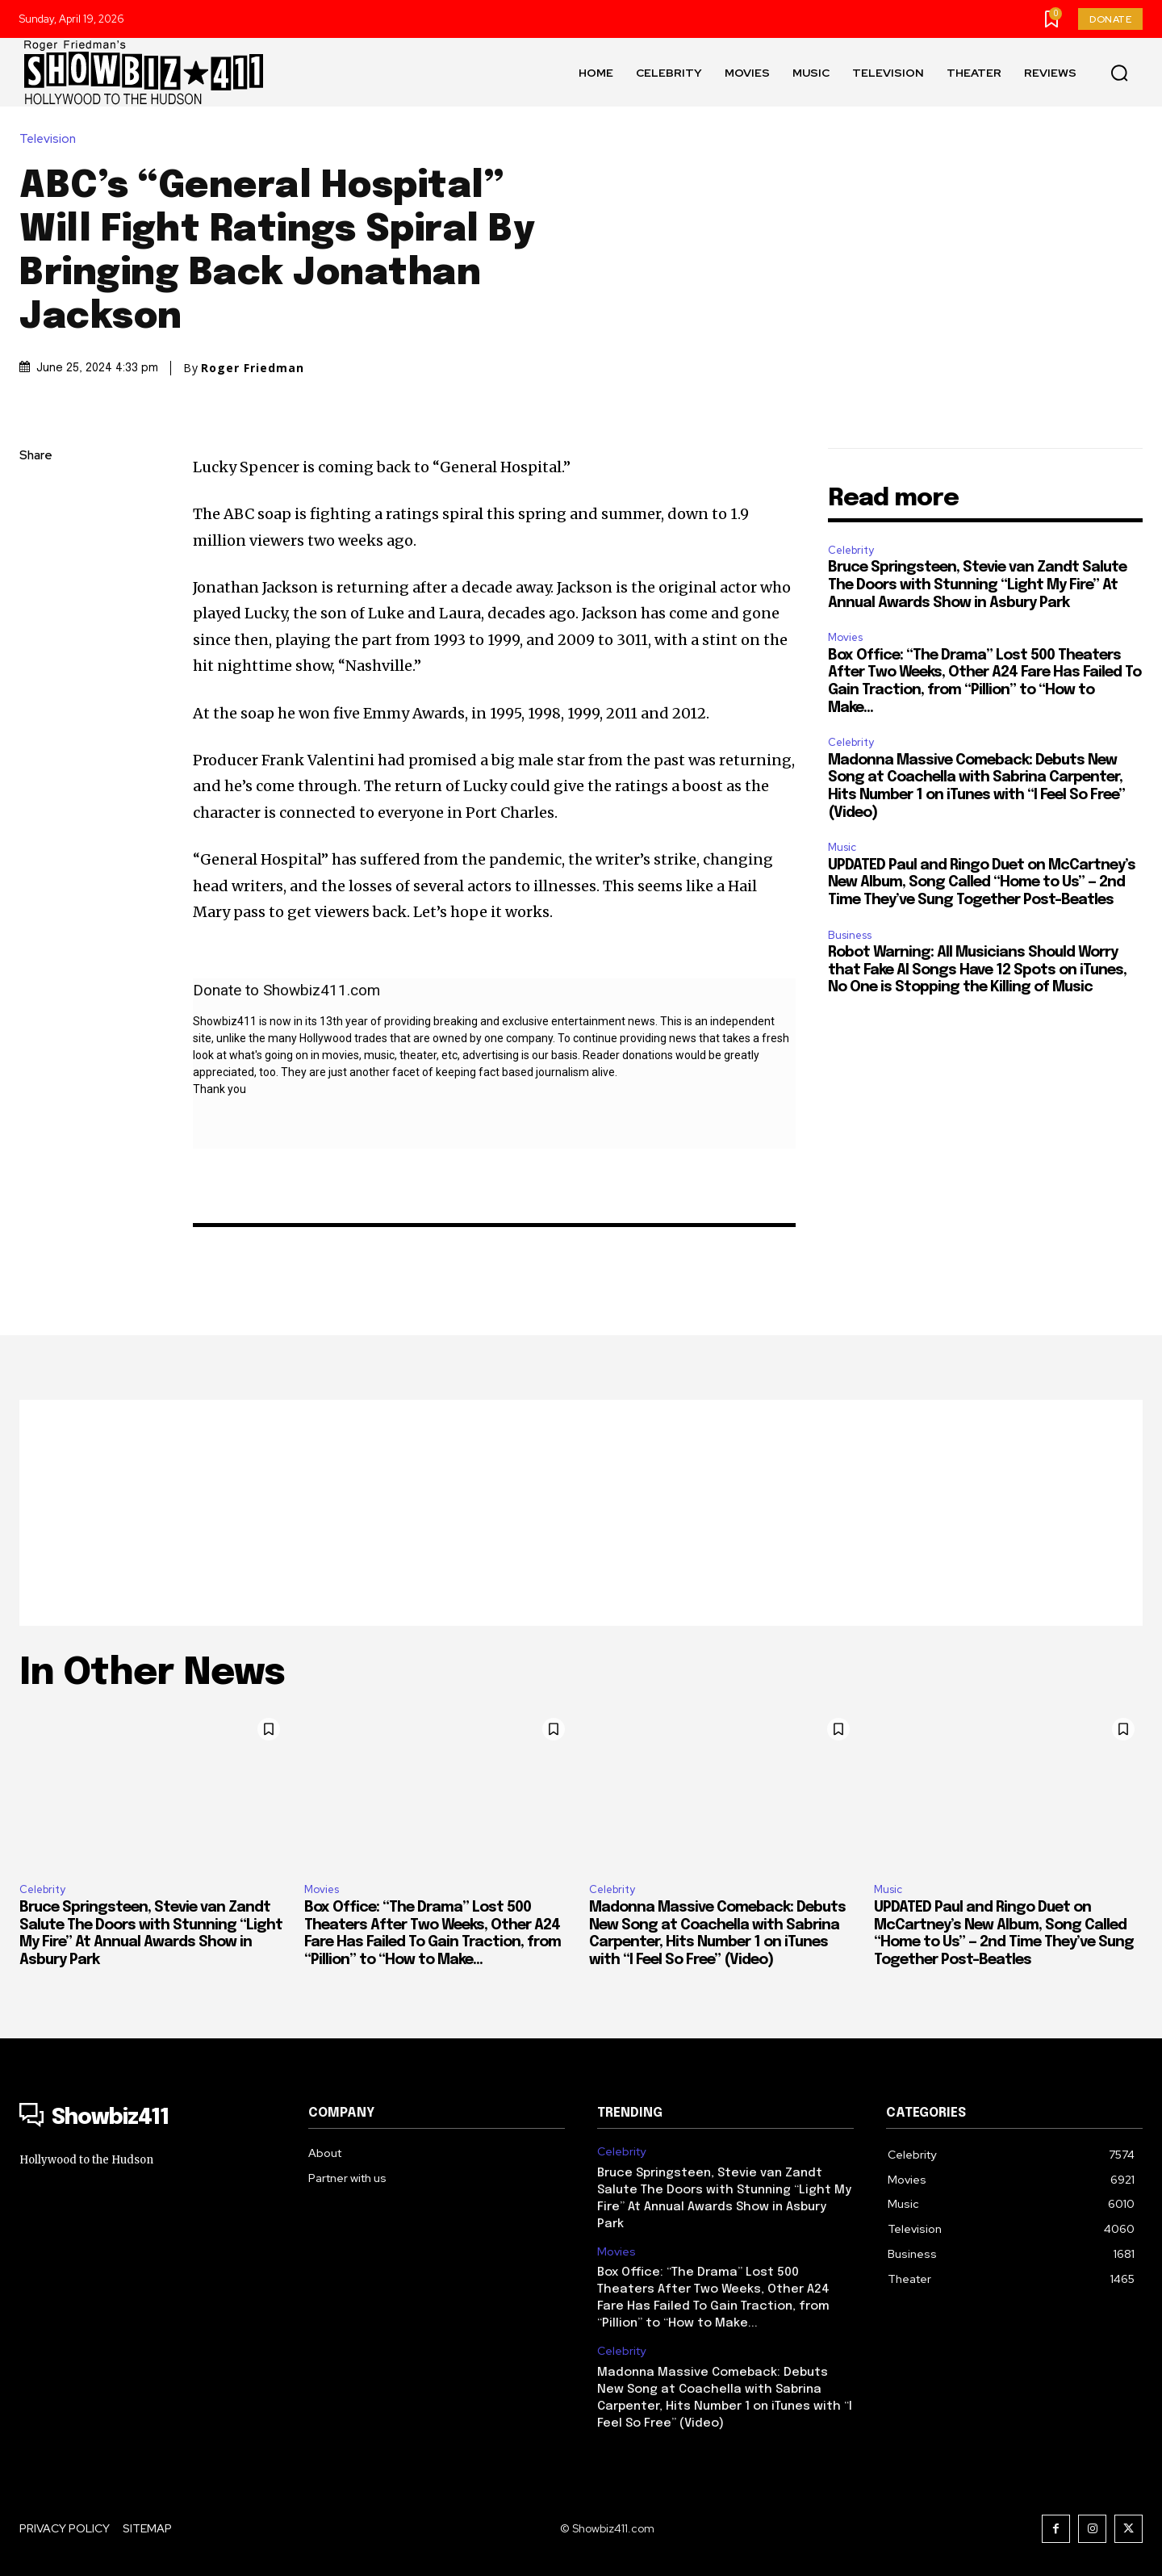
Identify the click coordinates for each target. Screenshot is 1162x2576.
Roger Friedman (252, 368)
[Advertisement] (581, 1513)
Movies (845, 637)
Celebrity (851, 550)
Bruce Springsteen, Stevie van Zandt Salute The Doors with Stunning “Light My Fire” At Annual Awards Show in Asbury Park (977, 584)
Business (850, 935)
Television (51, 139)
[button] (1119, 72)
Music (842, 847)
